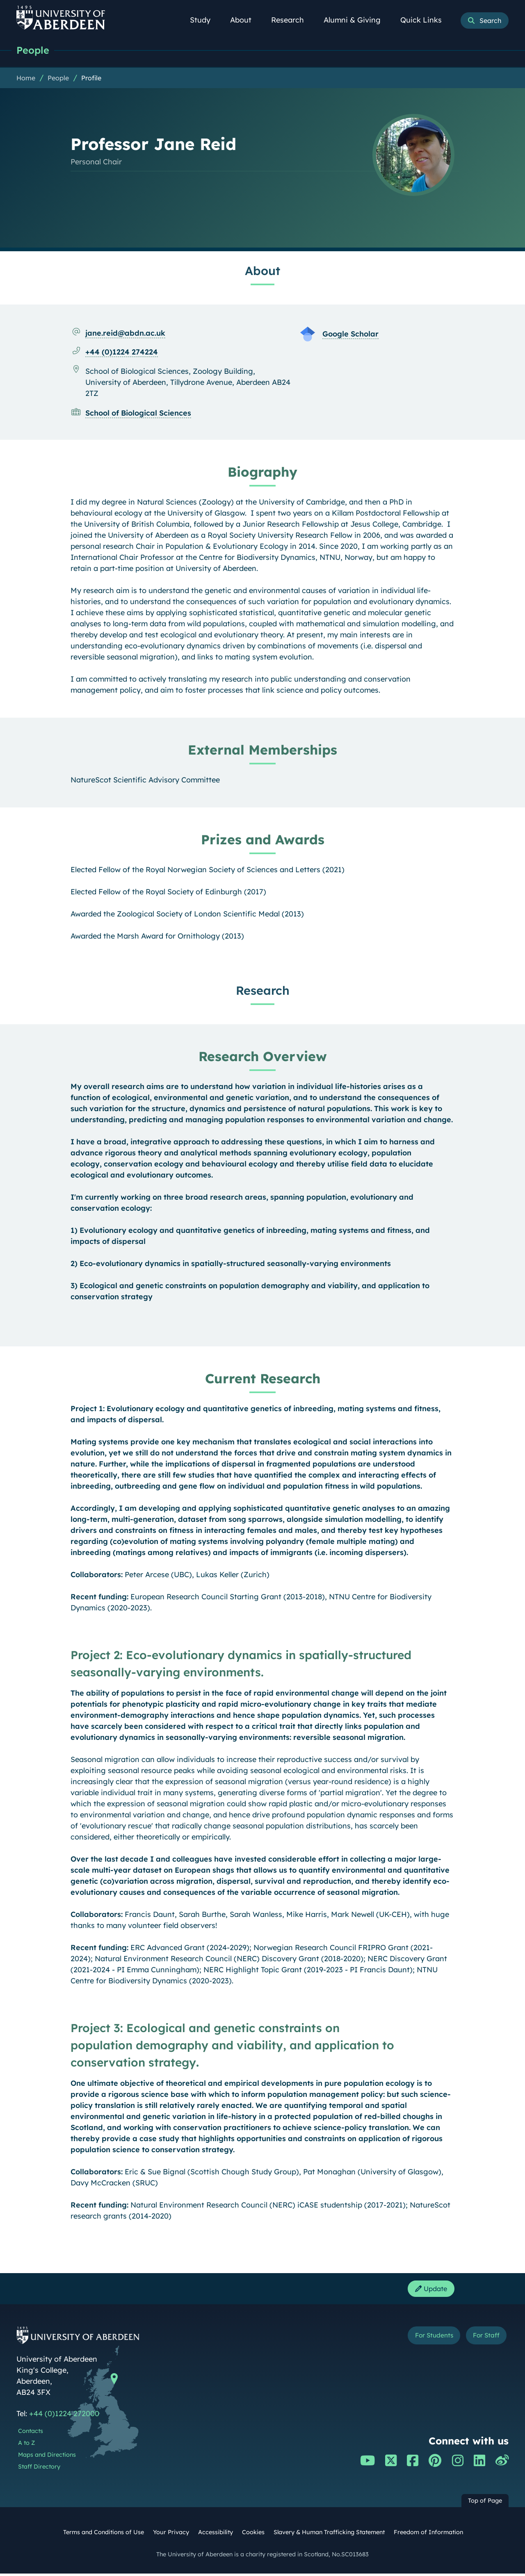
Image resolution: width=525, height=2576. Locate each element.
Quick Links (425, 20)
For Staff (482, 2339)
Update (428, 2290)
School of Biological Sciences (138, 413)
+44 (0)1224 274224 (121, 352)
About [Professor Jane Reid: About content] (262, 271)
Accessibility (215, 2534)
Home (25, 78)
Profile (91, 78)
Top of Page (485, 2503)
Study (204, 20)
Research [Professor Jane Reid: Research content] (263, 990)
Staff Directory (39, 2468)
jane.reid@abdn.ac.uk (125, 333)
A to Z (26, 2445)
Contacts (30, 2433)
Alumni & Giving (357, 20)
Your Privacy (171, 2534)
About (245, 20)
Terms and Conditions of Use (103, 2534)
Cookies (253, 2534)
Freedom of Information (428, 2534)
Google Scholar (350, 334)
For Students (422, 2339)
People (33, 50)
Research (292, 20)
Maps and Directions (47, 2457)
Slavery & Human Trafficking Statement (329, 2534)
